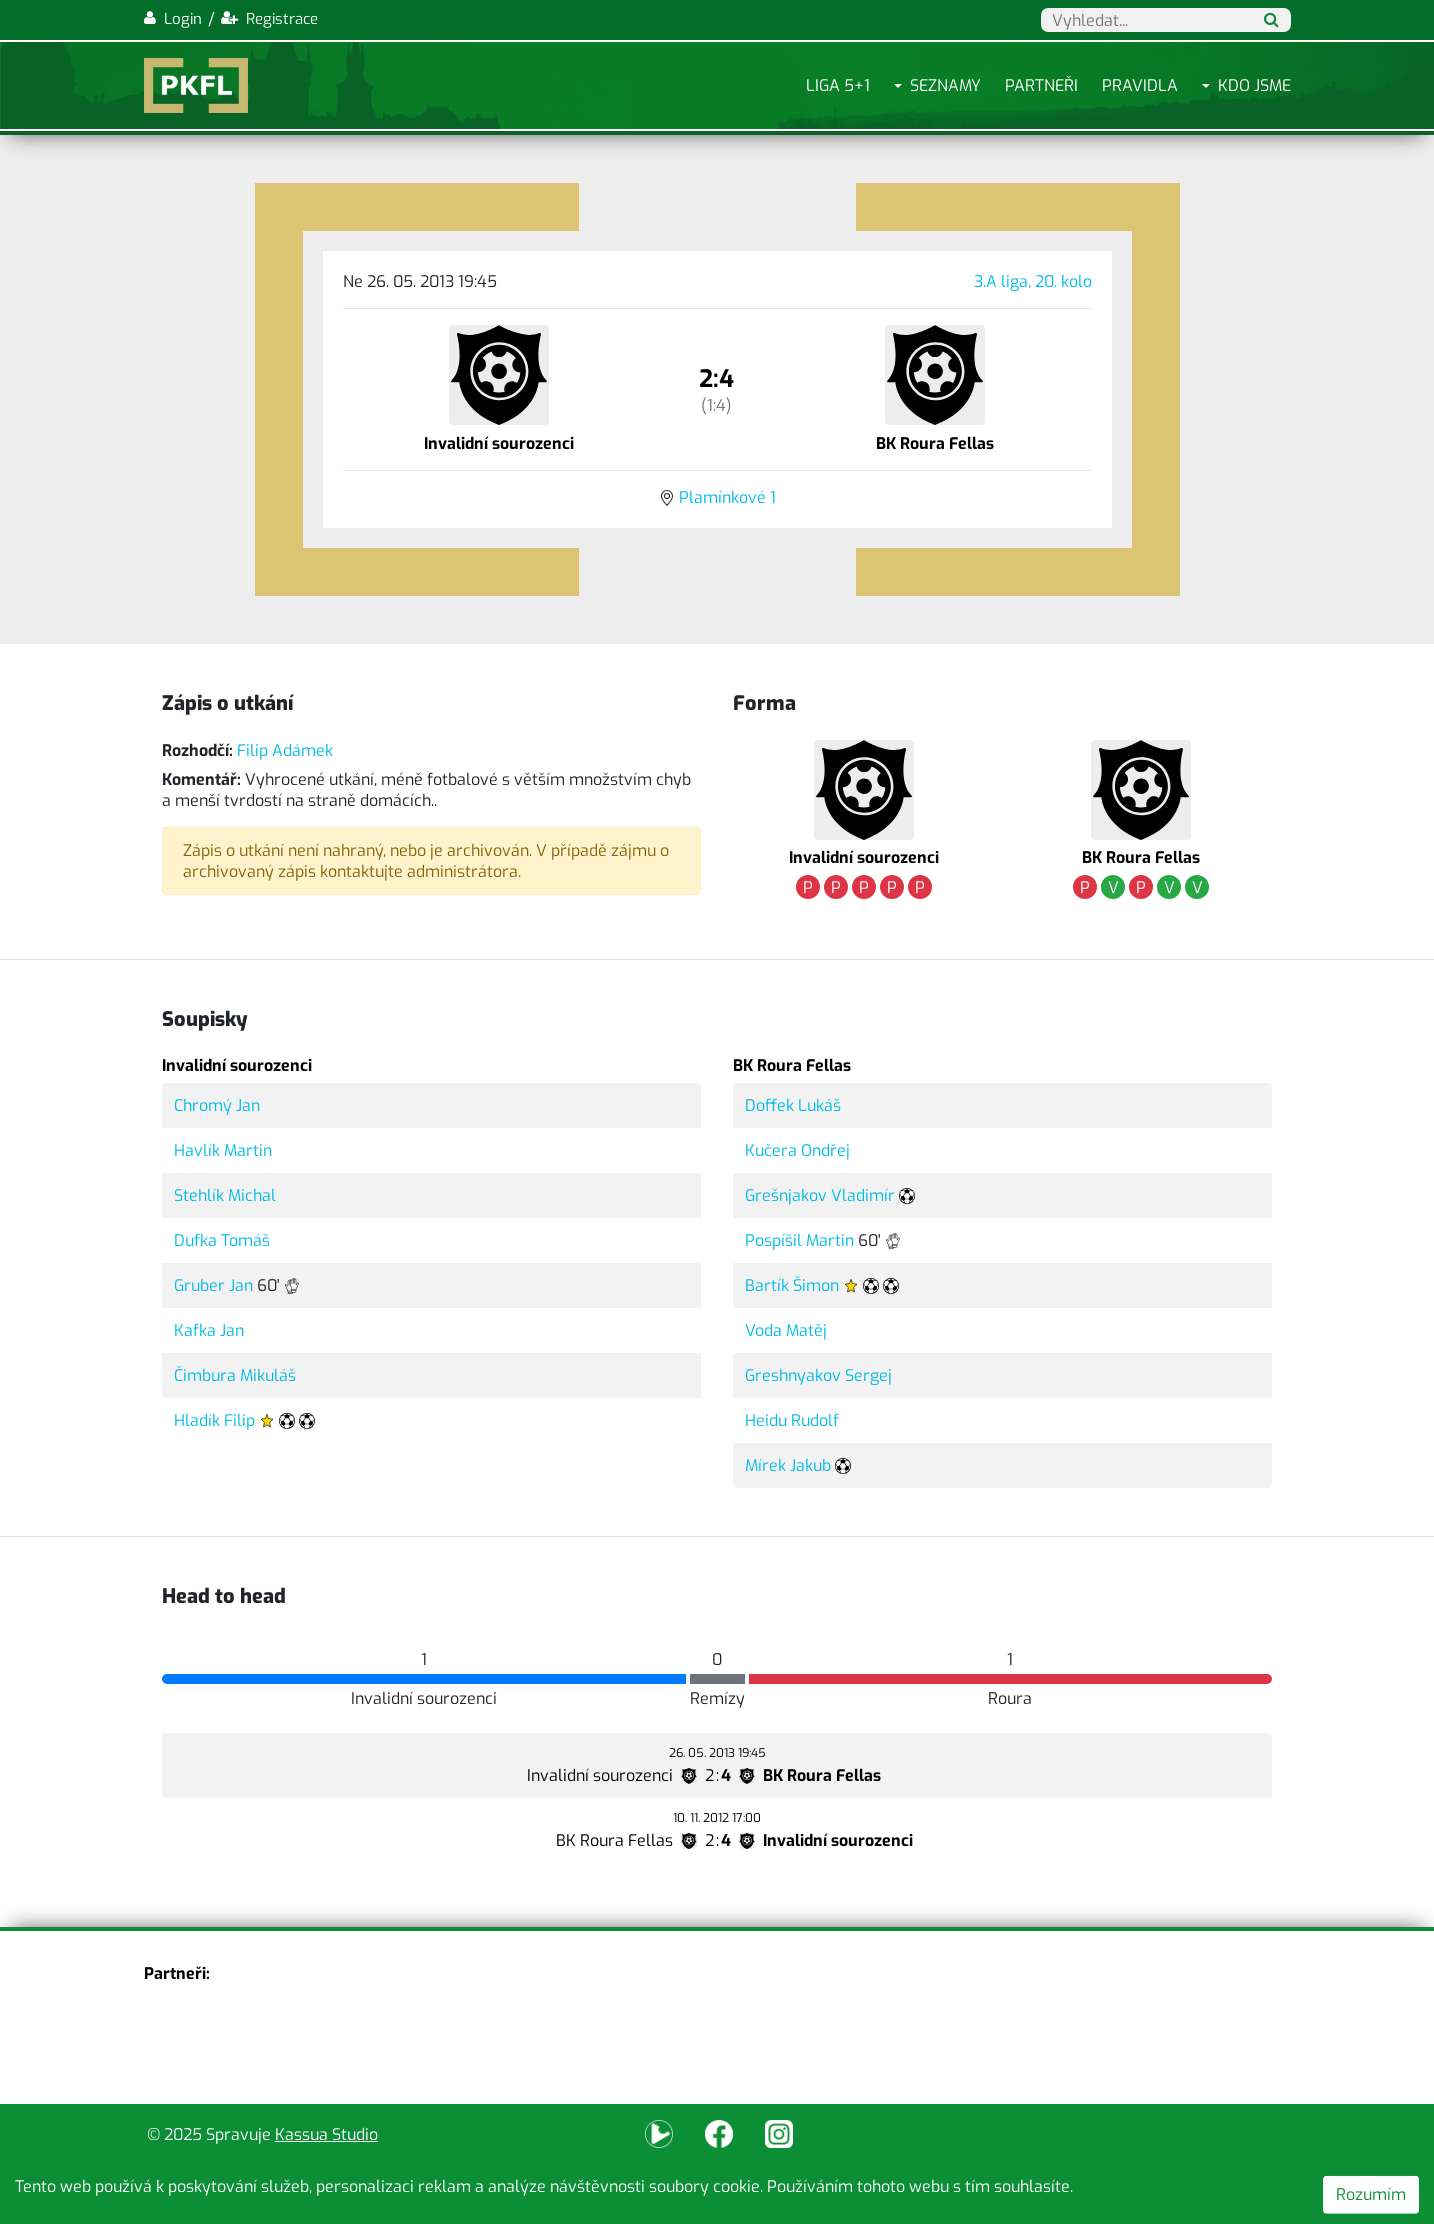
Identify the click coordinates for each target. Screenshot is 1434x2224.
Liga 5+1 (838, 85)
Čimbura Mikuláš (235, 1375)
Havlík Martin (223, 1150)
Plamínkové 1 (727, 497)
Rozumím (1371, 2194)
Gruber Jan (213, 1285)
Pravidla (1140, 85)
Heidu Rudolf (792, 1420)
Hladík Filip (214, 1420)
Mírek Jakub (788, 1465)
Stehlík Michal (225, 1195)
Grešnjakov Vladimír (820, 1195)
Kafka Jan (209, 1330)
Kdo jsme (1254, 85)
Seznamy (945, 85)
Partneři (1041, 85)
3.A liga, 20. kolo (1033, 281)
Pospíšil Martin (799, 1240)
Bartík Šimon (792, 1285)
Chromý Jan (217, 1105)
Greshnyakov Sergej (818, 1375)
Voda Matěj (786, 1330)
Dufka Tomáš (222, 1240)
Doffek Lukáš (793, 1105)
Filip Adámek (285, 750)
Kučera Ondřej (797, 1150)
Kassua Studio (326, 2134)
